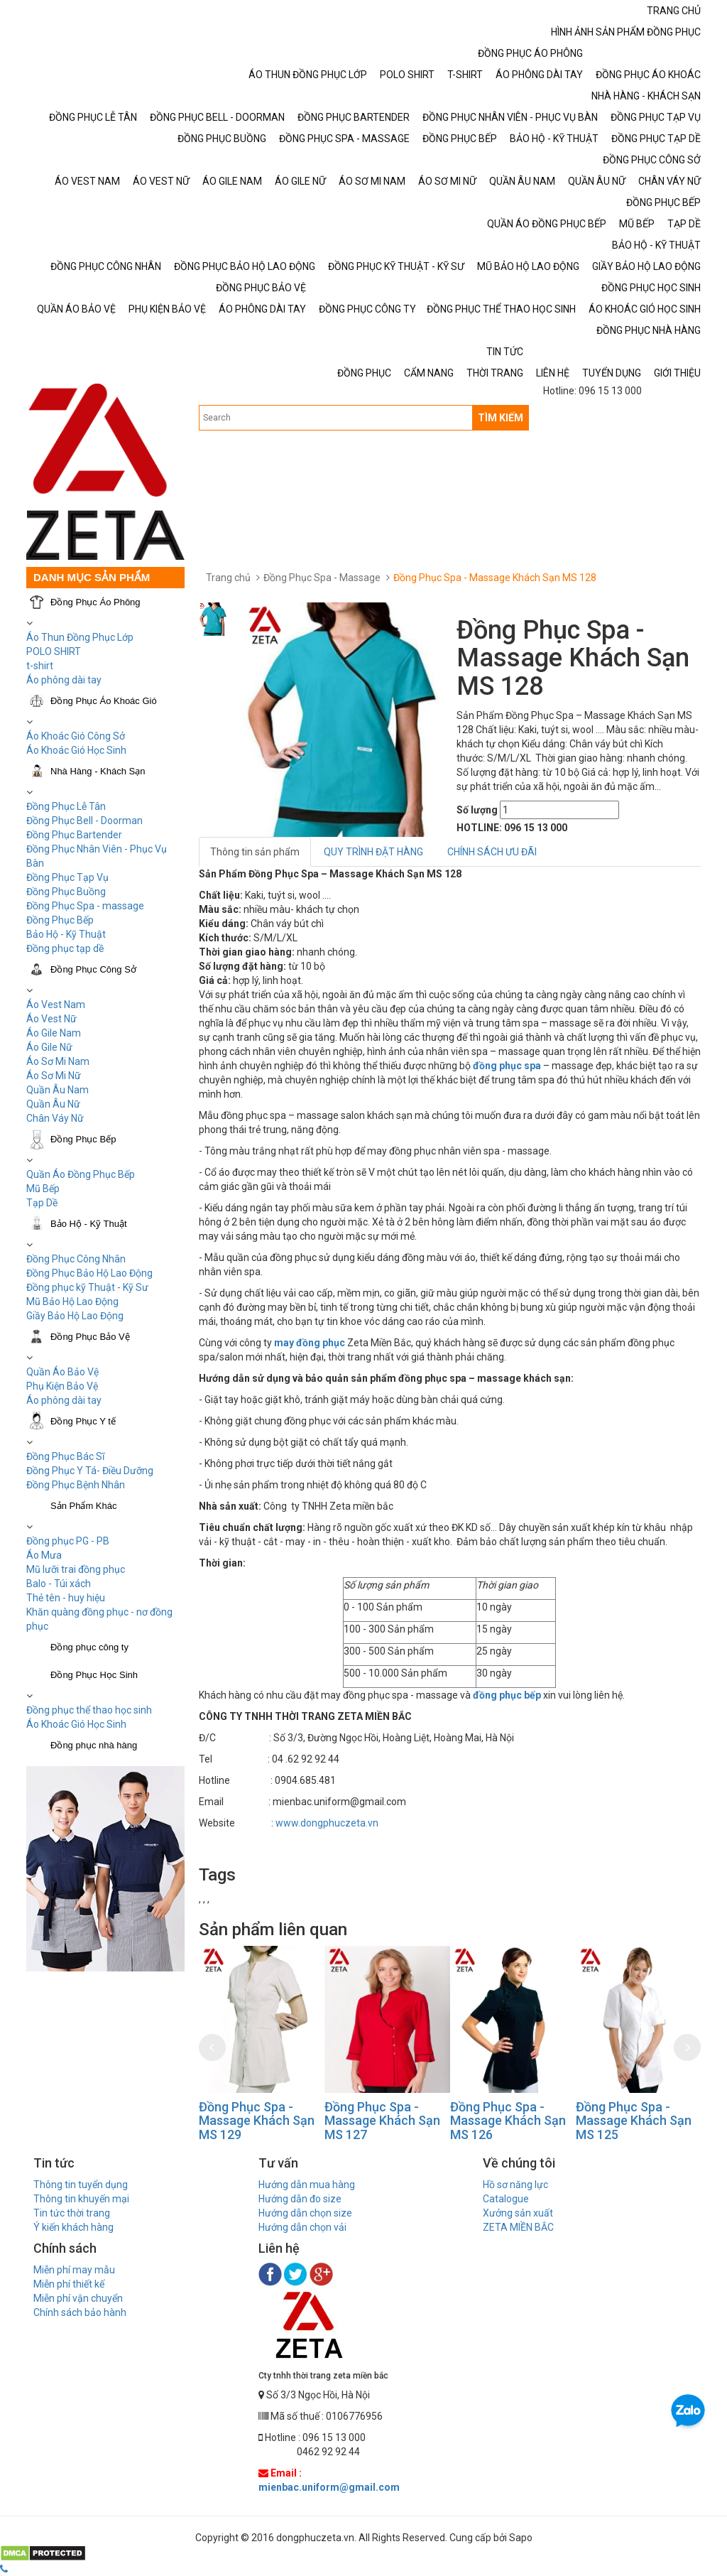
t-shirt (39, 665)
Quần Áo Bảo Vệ (62, 1372)
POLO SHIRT (53, 651)
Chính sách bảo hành (79, 2312)
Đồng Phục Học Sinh (94, 1674)
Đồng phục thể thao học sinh (89, 1710)
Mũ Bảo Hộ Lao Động (72, 1301)
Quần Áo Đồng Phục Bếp (80, 1174)
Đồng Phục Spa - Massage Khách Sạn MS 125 (634, 2121)
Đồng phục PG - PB (67, 1541)
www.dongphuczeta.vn (326, 1823)
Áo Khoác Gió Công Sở (75, 736)
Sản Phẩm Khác (83, 1505)
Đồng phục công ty (89, 1647)
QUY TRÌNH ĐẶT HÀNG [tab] (373, 851)
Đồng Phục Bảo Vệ (90, 1336)
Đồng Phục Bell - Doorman (84, 820)
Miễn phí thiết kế (68, 2284)
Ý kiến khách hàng (73, 2227)
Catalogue (506, 2198)
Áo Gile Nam (53, 1033)
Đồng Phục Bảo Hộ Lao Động (89, 1273)
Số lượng (477, 810)
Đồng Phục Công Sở (93, 969)
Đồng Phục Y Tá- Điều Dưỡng (89, 1470)
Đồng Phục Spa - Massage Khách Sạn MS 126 (508, 2121)
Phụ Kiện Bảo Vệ (62, 1386)
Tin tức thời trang (71, 2213)
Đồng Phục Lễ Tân (66, 806)
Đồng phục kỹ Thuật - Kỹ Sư (87, 1287)
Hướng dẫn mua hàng (306, 2184)
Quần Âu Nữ (53, 1104)
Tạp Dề (42, 1202)
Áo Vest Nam (55, 1004)
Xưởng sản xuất (518, 2213)
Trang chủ (228, 577)
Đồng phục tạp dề (65, 948)
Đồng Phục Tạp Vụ (67, 877)
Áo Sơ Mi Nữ (53, 1075)
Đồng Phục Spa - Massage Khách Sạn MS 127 (382, 2121)
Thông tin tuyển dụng (80, 2184)
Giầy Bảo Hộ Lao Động (75, 1315)
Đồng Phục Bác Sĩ (65, 1456)
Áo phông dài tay (64, 680)
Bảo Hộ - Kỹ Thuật (66, 934)
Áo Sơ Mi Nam (57, 1061)
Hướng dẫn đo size (299, 2198)
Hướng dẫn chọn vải (302, 2227)
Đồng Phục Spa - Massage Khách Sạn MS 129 (257, 2121)
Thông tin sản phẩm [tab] (255, 851)
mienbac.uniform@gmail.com (329, 2487)
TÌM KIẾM (500, 417)
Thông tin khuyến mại (81, 2198)
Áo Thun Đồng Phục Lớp (79, 637)
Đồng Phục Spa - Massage (322, 577)
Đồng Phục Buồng (66, 891)
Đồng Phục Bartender (74, 834)
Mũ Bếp (43, 1188)
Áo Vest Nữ (51, 1018)
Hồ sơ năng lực (515, 2184)
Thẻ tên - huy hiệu (65, 1597)
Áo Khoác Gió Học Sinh (76, 750)
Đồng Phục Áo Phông (95, 602)
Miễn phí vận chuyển (78, 2298)
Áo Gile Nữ (49, 1047)
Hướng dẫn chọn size (305, 2213)
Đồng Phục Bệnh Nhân (75, 1484)
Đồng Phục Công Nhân (76, 1259)
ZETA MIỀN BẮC (518, 2227)
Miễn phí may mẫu (74, 2269)
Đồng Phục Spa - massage (85, 905)
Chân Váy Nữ (55, 1118)
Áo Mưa (44, 1555)
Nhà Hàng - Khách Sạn (97, 771)
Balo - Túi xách (58, 1583)
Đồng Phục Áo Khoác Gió (103, 701)
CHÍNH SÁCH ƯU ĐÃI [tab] (492, 851)
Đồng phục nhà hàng (93, 1745)
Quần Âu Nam (57, 1089)
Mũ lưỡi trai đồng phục (75, 1569)
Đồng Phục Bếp (60, 920)
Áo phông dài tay (64, 1400)
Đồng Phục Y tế (83, 1421)
